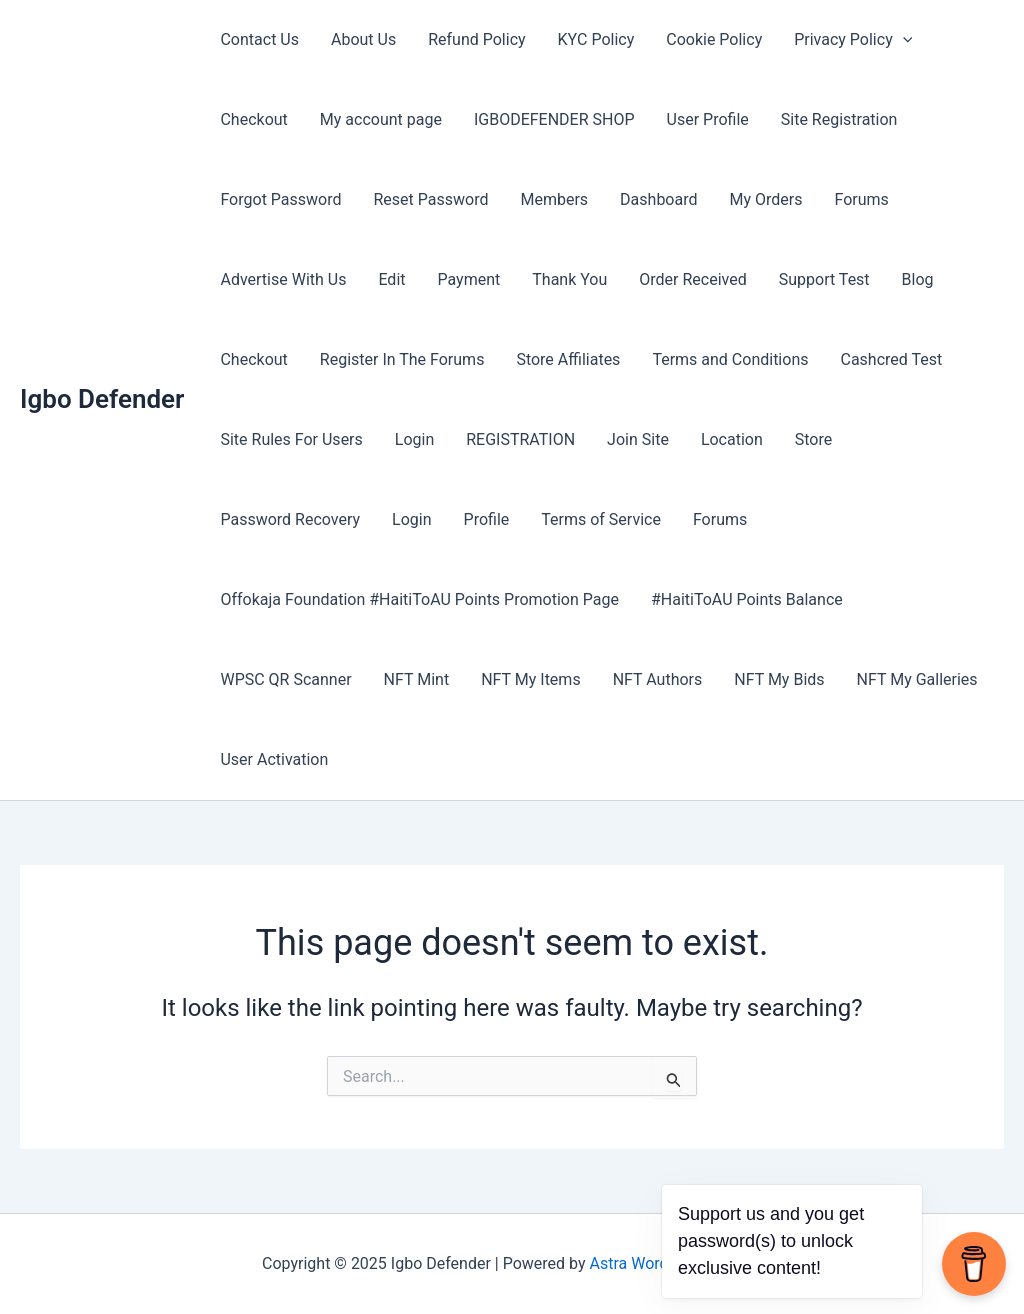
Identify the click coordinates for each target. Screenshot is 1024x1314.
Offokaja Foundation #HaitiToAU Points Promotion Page (419, 599)
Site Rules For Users (291, 439)
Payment (469, 279)
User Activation (274, 759)
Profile (487, 519)
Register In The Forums (402, 359)
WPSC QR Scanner (285, 679)
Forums (861, 199)
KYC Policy (596, 39)
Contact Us (259, 39)
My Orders (766, 199)
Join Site (638, 439)
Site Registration (839, 119)
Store (813, 439)
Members (554, 199)
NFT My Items (530, 679)
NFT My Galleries (917, 679)
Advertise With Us (283, 279)
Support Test (824, 279)
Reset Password (431, 199)
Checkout (253, 119)
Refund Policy (476, 39)
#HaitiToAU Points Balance (747, 599)
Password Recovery (290, 519)
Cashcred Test (891, 359)
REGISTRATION (520, 439)
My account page (381, 119)
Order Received (692, 279)
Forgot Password (280, 199)
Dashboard (658, 199)
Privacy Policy (853, 40)
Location (732, 439)
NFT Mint (417, 679)
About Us (363, 39)
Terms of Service (601, 519)
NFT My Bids (779, 679)
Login (414, 439)
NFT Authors (658, 679)
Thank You (569, 279)
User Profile (708, 119)
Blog (918, 279)
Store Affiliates (568, 359)
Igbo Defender (102, 399)
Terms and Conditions (730, 359)
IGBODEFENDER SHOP (554, 119)
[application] (903, 40)
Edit (391, 279)
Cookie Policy (714, 39)
